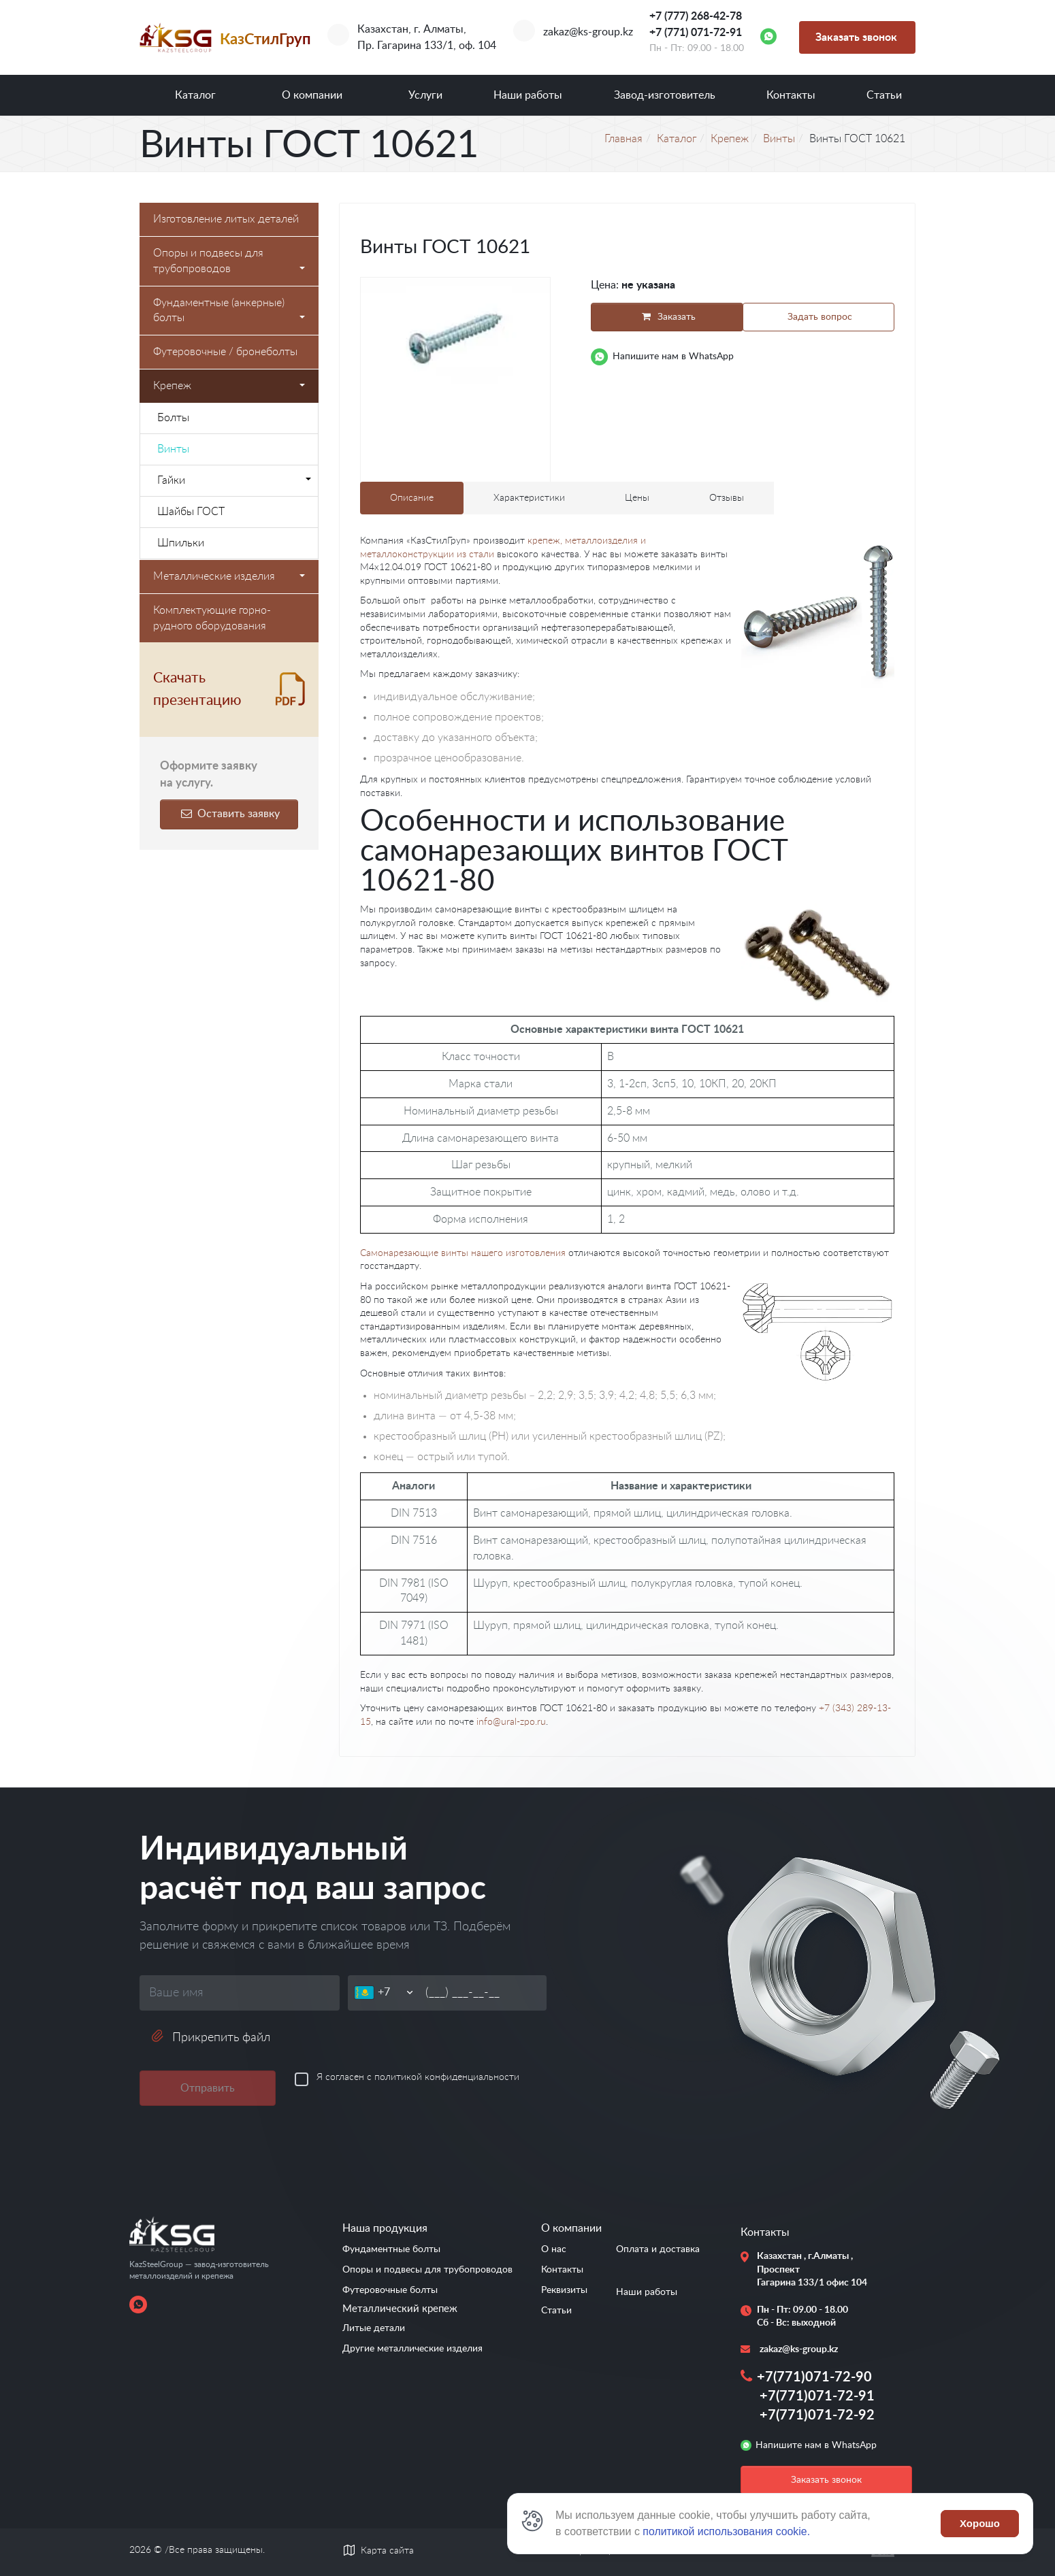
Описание (412, 498)
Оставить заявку (229, 813)
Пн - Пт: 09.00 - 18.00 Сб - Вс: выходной (802, 2316)
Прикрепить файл (210, 2037)
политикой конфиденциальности (446, 2077)
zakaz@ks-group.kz (588, 32)
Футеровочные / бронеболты (225, 351)
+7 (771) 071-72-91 (695, 32)
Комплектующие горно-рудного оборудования (212, 618)
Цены (637, 498)
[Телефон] (397, 1993)
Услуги (425, 95)
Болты (173, 417)
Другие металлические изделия (412, 2349)
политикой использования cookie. (727, 2531)
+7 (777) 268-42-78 (695, 16)
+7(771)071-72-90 (814, 2377)
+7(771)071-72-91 (817, 2396)
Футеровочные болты (390, 2290)
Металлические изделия (229, 576)
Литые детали (373, 2328)
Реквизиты (564, 2290)
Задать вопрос (820, 317)
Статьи (884, 95)
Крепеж (229, 385)
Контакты (790, 95)
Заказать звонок (856, 37)
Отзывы (726, 498)
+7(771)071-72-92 (817, 2415)
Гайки (234, 480)
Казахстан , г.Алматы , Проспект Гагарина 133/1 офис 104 (806, 2269)
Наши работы (527, 95)
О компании (312, 95)
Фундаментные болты (391, 2249)
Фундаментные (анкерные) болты (229, 310)
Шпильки (180, 543)
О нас (553, 2249)
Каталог (195, 95)
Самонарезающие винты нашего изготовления (463, 1253)
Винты (173, 449)
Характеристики (529, 498)
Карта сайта (387, 2551)
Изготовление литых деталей (226, 219)
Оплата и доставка (658, 2249)
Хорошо (980, 2523)
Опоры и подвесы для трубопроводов (229, 261)
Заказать (665, 317)
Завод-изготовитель (664, 95)
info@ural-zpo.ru (511, 1722)
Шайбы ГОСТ (191, 511)
